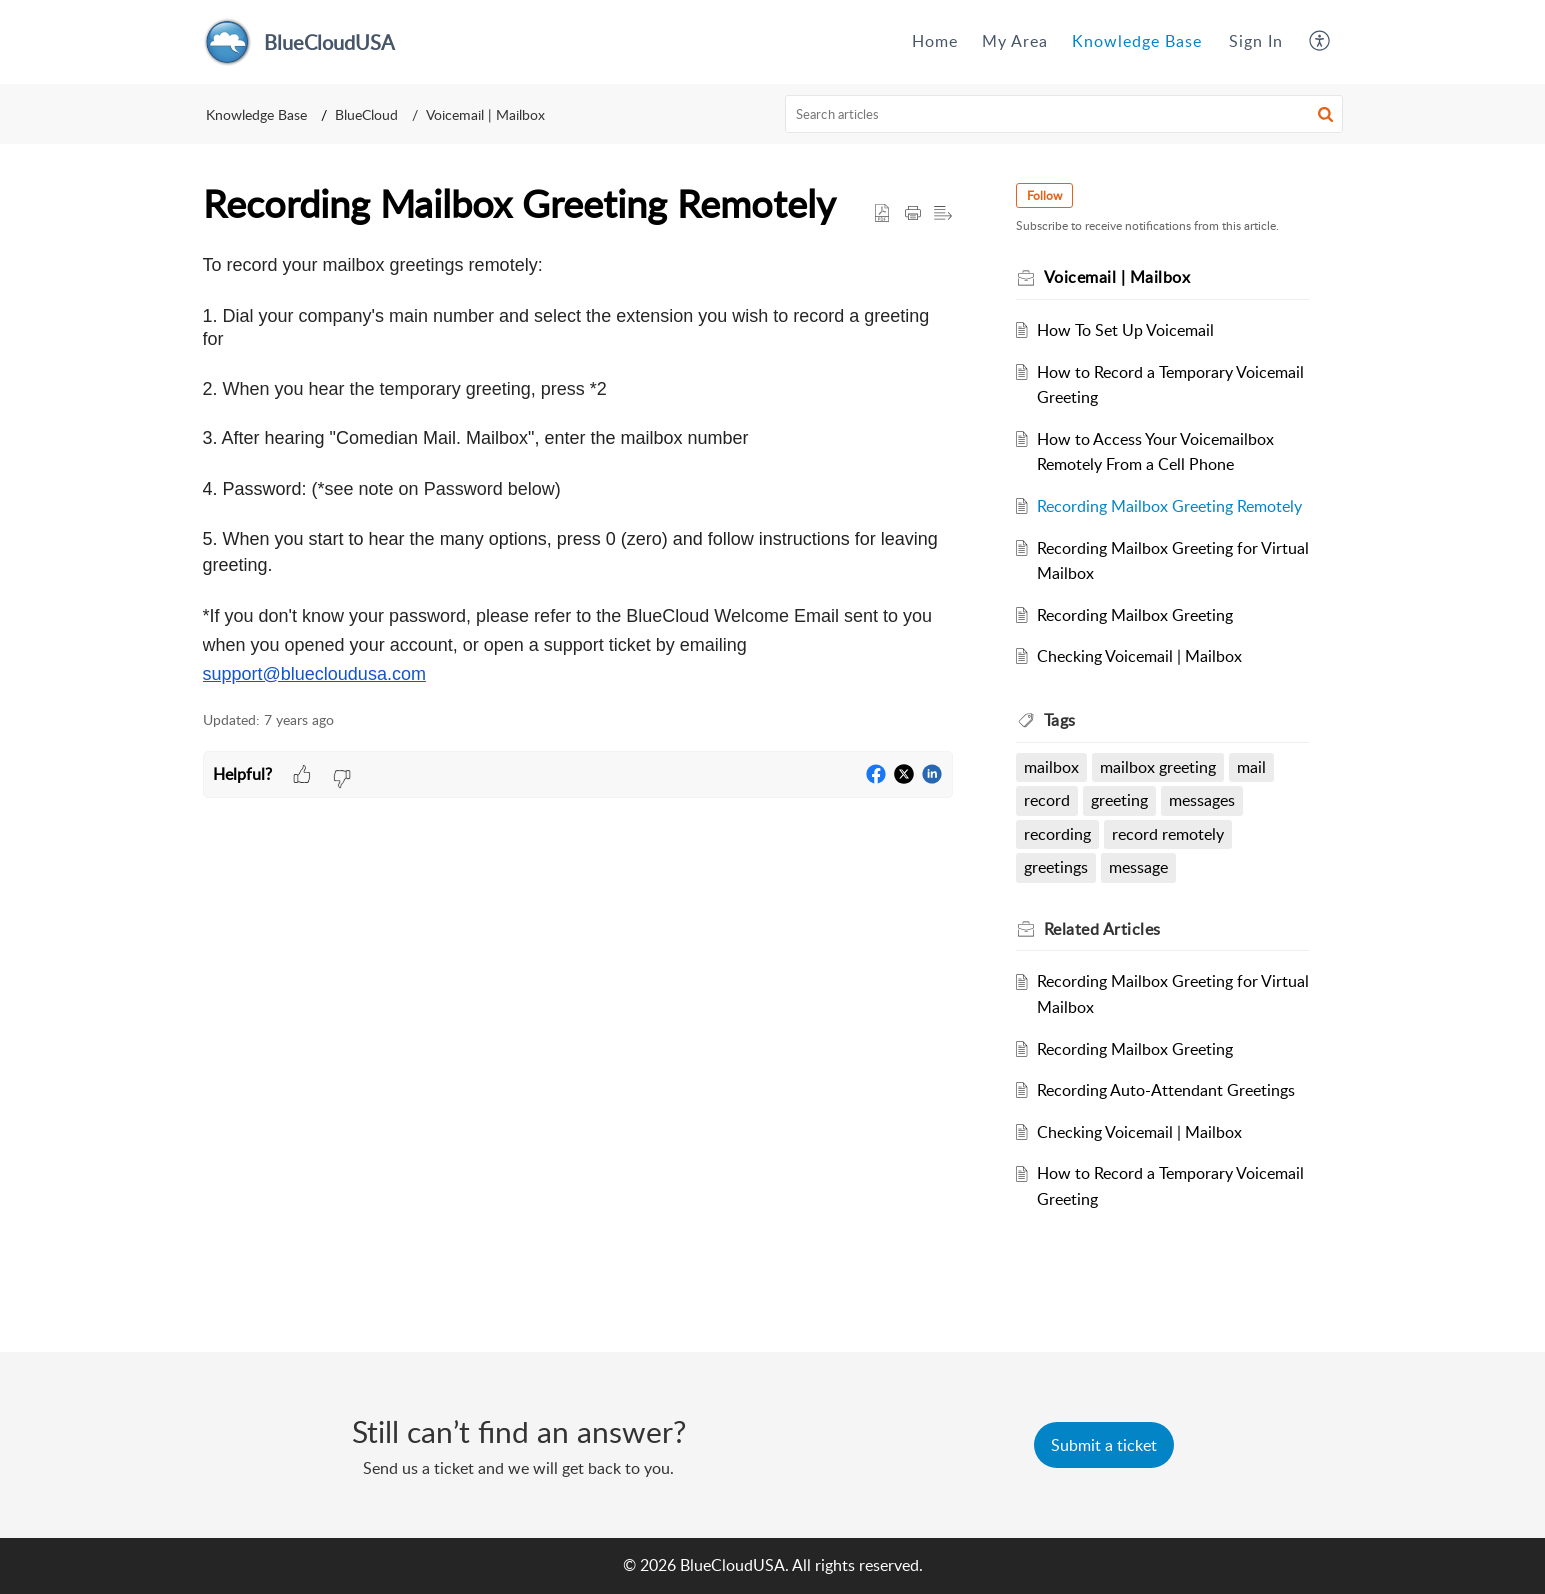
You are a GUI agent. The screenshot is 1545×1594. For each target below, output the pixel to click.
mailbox (1052, 767)
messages (1202, 800)
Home (935, 41)
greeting (1119, 800)
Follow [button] (1045, 195)
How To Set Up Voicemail (1125, 330)
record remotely (1168, 834)
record (1048, 800)
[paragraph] (578, 470)
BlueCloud (366, 114)
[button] (1320, 42)
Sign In (1256, 41)
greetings (1057, 867)
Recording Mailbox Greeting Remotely (1169, 506)
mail (1251, 767)
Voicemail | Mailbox (485, 114)
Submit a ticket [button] (1104, 1445)
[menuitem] (935, 42)
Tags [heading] (1061, 720)
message (1138, 867)
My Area (1015, 41)
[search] (1064, 114)
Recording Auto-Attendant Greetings (1166, 1090)
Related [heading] (1103, 929)
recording (1058, 834)
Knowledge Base (1137, 41)
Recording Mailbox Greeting (1135, 615)
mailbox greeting (1158, 767)
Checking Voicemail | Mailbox (1139, 656)
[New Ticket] (1104, 1445)
